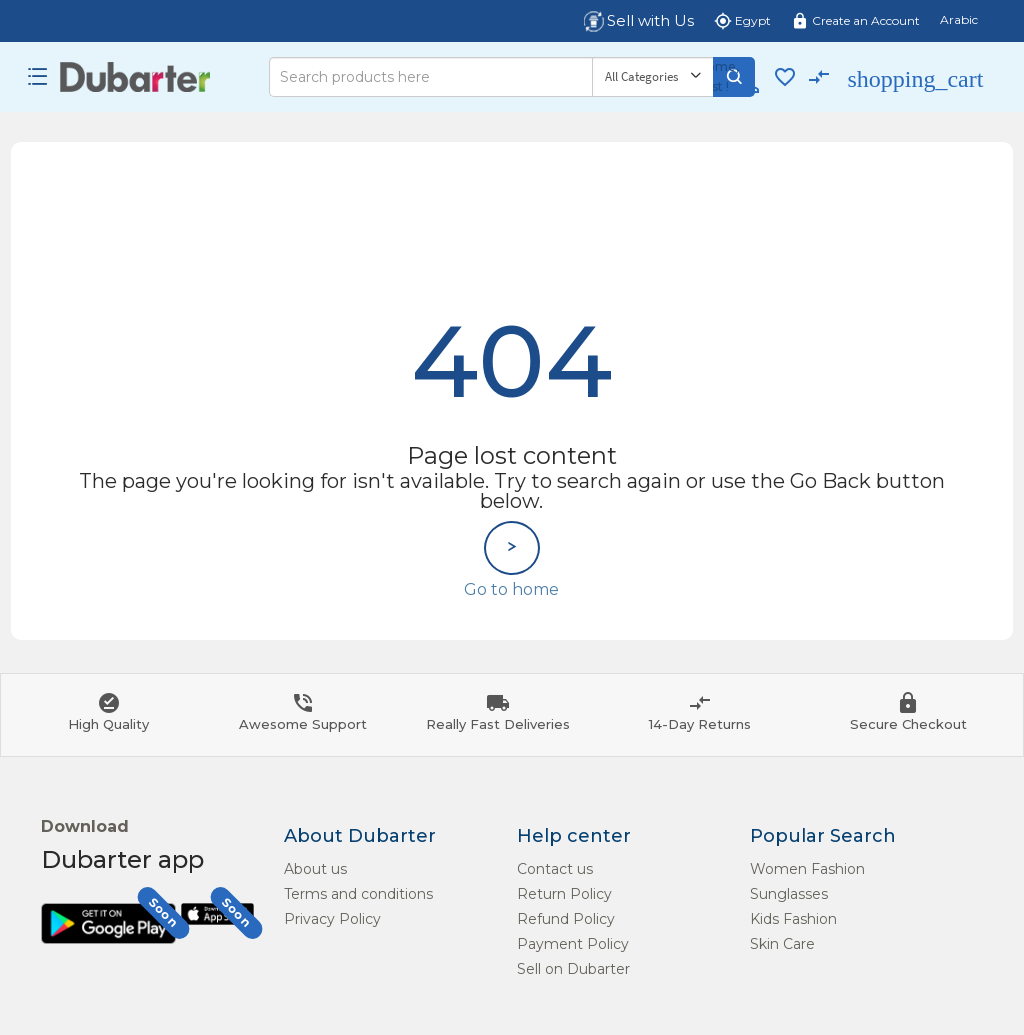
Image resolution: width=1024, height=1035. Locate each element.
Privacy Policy (332, 919)
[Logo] (135, 77)
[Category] (652, 77)
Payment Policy (573, 944)
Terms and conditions (358, 894)
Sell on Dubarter (573, 969)
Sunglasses (789, 894)
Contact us (555, 869)
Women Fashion (807, 869)
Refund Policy (566, 919)
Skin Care (782, 944)
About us (315, 869)
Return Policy (564, 894)
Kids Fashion (793, 919)
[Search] (430, 77)
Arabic (959, 19)
